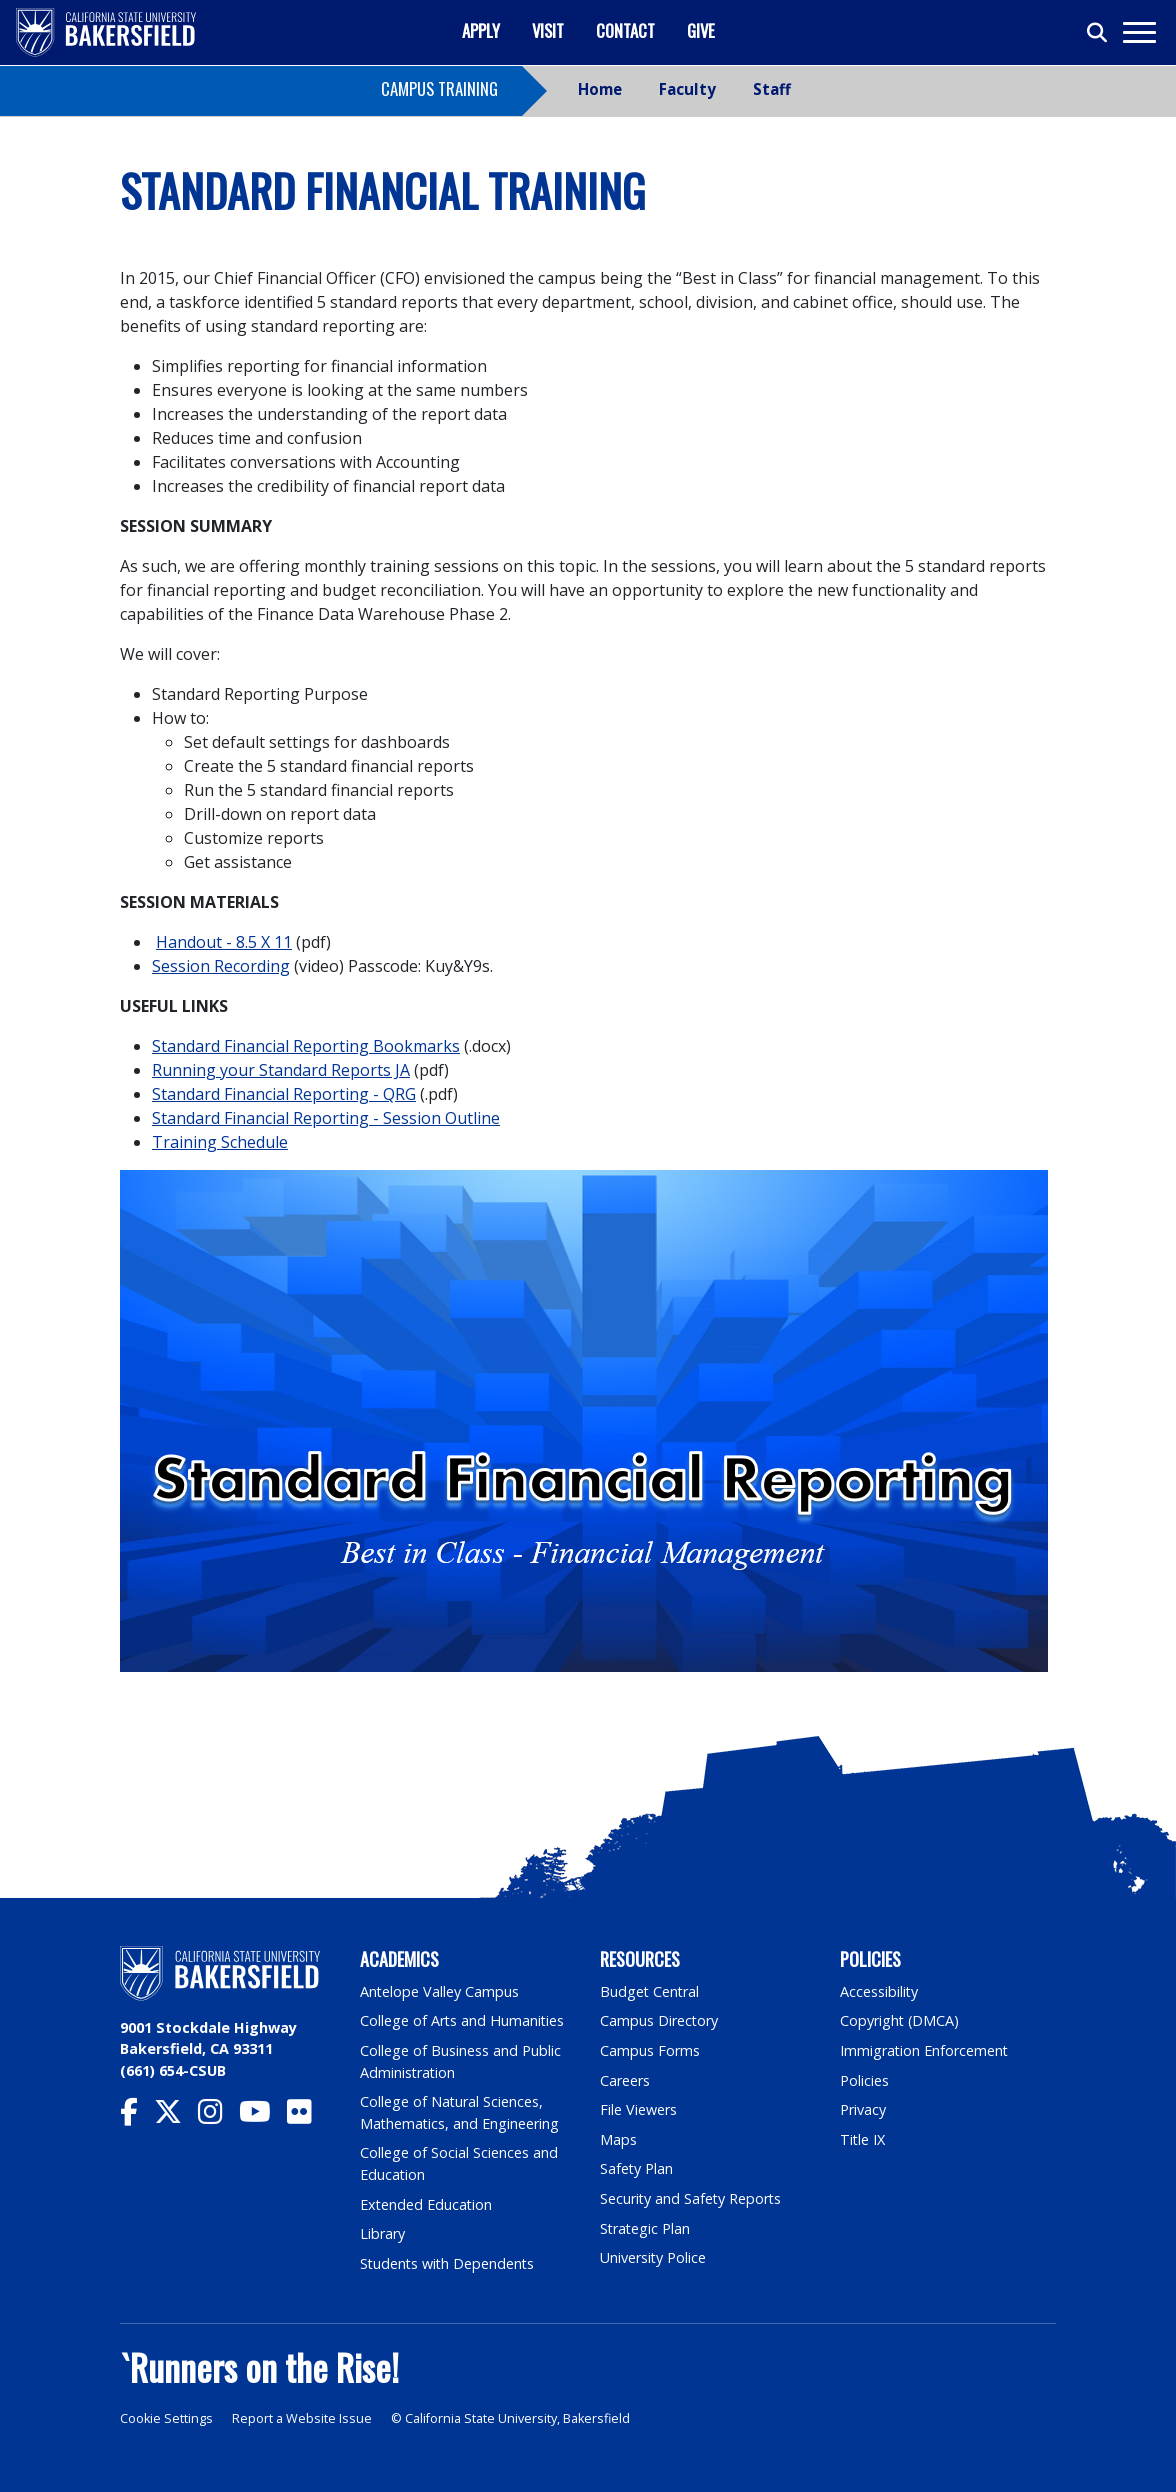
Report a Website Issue (302, 2418)
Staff (772, 89)
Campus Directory (659, 2020)
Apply (481, 30)
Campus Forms (650, 2050)
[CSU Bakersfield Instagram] (218, 2116)
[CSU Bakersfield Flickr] (307, 2116)
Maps (618, 2139)
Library (382, 2233)
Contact (625, 30)
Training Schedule (220, 1142)
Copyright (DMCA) (900, 2020)
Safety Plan (637, 2168)
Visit (548, 30)
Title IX (863, 2139)
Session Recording (221, 966)
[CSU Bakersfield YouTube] (263, 2116)
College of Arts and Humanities (463, 2020)
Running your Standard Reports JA (281, 1070)
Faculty (687, 89)
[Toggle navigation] (1138, 32)
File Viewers (638, 2109)
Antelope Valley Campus (440, 1991)
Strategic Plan (646, 2228)
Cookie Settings (166, 2418)
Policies (864, 2080)
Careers (625, 2080)
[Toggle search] (1098, 33)
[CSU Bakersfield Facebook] (137, 2116)
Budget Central (650, 1991)
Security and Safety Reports (692, 2198)
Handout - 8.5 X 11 (224, 942)
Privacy (863, 2109)
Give (701, 30)
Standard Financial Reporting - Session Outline (326, 1118)
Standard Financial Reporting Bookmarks (306, 1046)
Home (600, 89)
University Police (653, 2257)
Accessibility (879, 1991)
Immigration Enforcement (925, 2050)
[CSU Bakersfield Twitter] (176, 2116)
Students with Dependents (449, 2263)
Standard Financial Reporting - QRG (284, 1094)
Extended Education (427, 2204)
